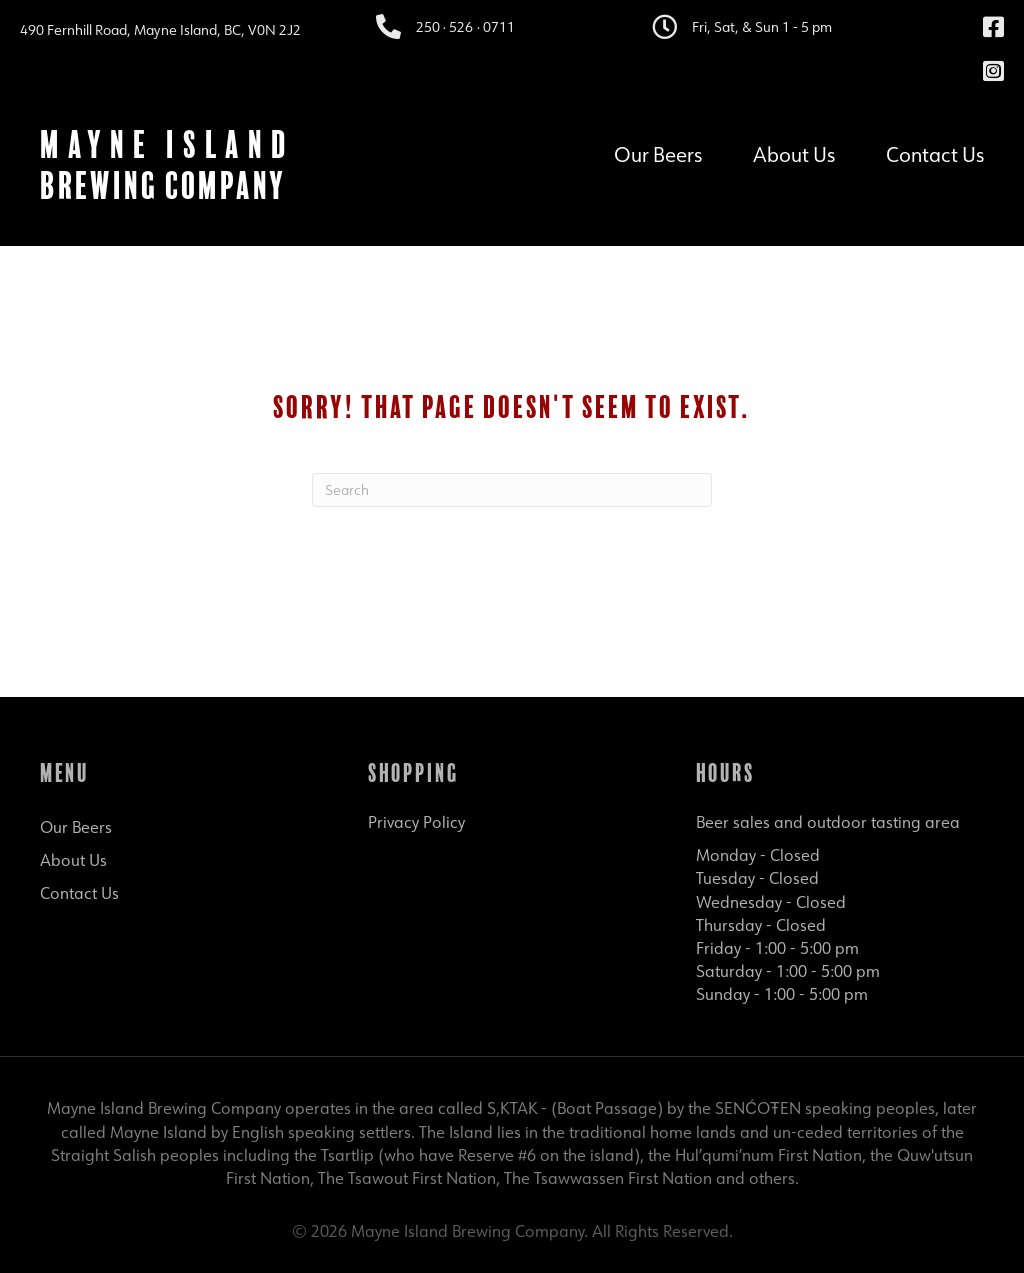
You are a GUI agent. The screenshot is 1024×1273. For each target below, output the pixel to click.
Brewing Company (163, 185)
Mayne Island (167, 144)
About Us (794, 152)
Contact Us (935, 152)
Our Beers (658, 152)
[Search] (512, 490)
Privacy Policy (416, 822)
